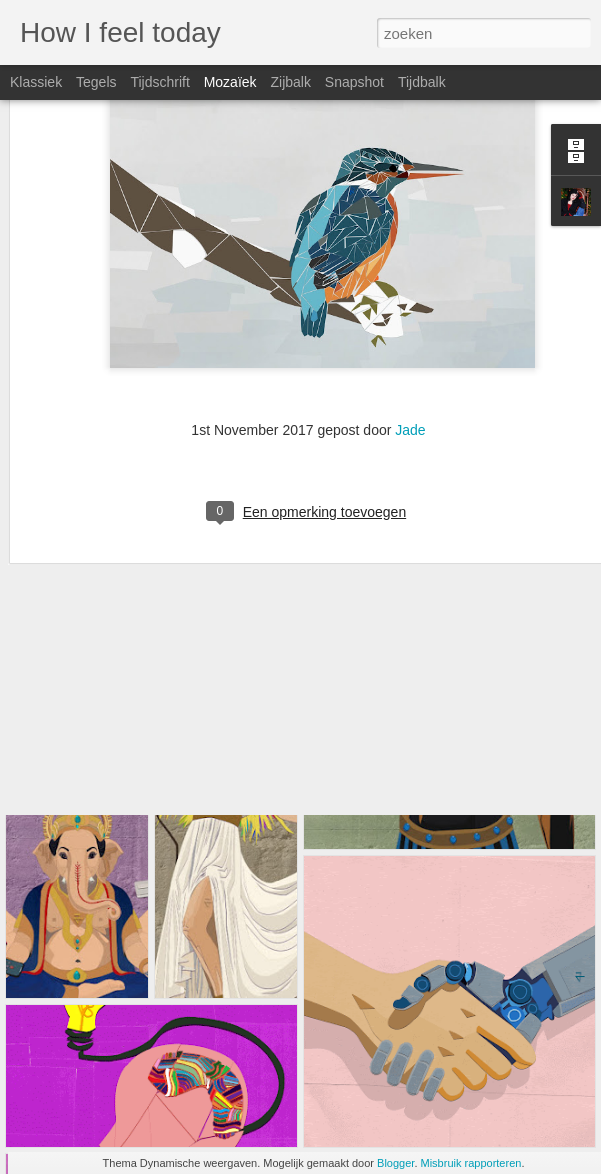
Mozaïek (230, 82)
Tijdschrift (159, 82)
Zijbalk (290, 82)
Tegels (96, 82)
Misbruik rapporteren (471, 1163)
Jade (410, 313)
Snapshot (354, 82)
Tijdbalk (422, 82)
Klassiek (36, 82)
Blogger (395, 1163)
